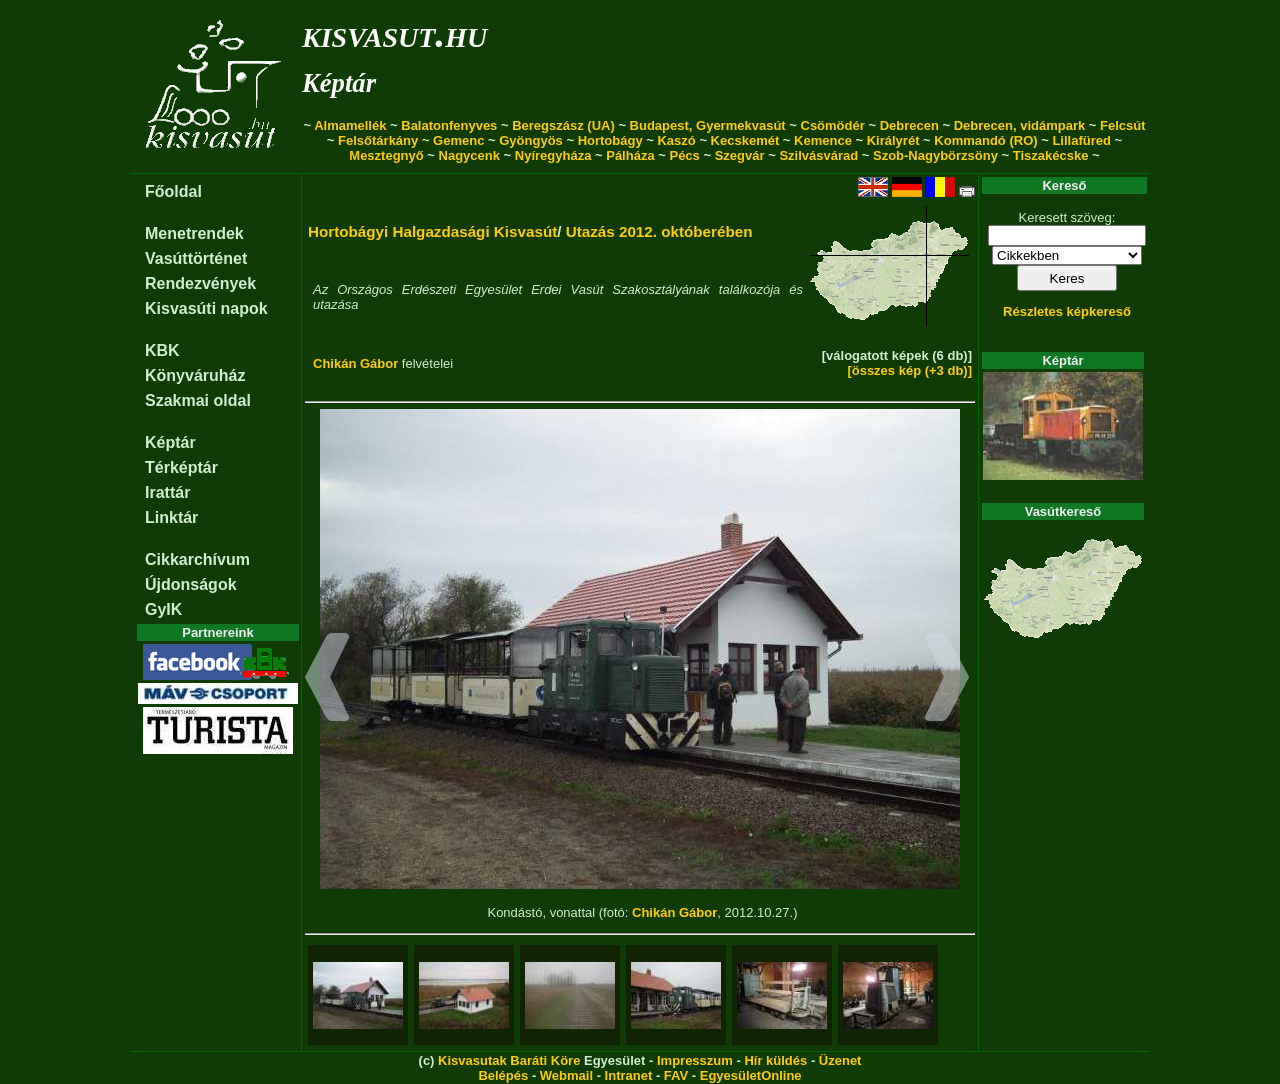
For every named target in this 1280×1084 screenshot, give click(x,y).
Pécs (684, 155)
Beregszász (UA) (563, 125)
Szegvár (740, 155)
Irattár (167, 492)
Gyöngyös (531, 140)
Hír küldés (775, 1060)
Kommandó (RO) (985, 140)
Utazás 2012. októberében (659, 231)
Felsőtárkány (378, 140)
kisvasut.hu (394, 33)
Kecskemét (745, 140)
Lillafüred (1081, 140)
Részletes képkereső (1067, 311)
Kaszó (676, 140)
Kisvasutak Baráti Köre (509, 1060)
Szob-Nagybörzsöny (935, 155)
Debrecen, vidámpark (1020, 125)
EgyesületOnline (751, 1075)
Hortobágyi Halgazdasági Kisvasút (432, 231)
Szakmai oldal (198, 400)
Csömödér (833, 125)
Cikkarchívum (197, 559)
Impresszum (695, 1060)
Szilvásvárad (818, 155)
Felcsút (1123, 125)
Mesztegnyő (386, 155)
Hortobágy (610, 140)
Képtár (339, 83)
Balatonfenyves (449, 125)
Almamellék (350, 125)
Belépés (503, 1075)
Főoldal (173, 191)
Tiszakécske (1051, 155)
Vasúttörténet (196, 258)
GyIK (163, 609)
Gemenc (458, 140)
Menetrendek (194, 233)
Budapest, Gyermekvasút (708, 125)
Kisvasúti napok (206, 308)
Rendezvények (200, 283)
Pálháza (630, 155)
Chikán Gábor (355, 363)
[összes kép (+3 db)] (909, 370)
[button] (327, 680)
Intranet (629, 1075)
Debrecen (909, 125)
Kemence (823, 140)
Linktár (171, 517)
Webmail (566, 1075)
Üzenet (840, 1060)
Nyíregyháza (553, 155)
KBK (162, 350)
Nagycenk (469, 155)
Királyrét (893, 140)
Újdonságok (191, 584)
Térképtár (181, 467)
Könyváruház (195, 375)
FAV (676, 1075)
